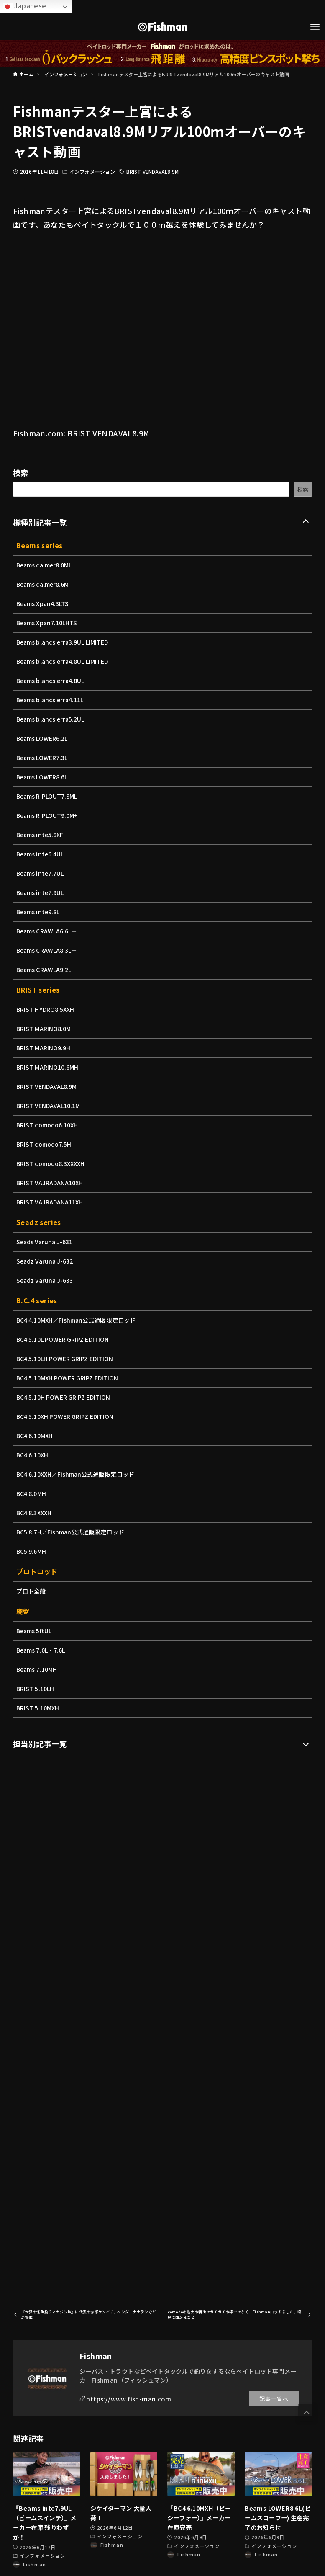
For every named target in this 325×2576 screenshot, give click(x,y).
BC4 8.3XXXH (34, 1512)
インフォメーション (92, 171)
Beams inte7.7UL (41, 873)
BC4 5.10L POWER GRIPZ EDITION (64, 1339)
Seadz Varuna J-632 (45, 1261)
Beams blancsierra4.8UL (51, 680)
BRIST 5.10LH (36, 1688)
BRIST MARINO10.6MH (48, 1067)
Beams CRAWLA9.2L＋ (47, 969)
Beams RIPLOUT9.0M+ (48, 815)
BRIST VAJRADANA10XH (51, 1182)
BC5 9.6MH (31, 1551)
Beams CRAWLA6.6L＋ (47, 931)
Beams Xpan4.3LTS (43, 603)
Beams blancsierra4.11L (51, 700)
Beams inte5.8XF (40, 834)
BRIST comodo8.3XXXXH (51, 1163)
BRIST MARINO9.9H (44, 1048)
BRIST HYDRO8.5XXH (46, 1009)
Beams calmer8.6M (43, 584)
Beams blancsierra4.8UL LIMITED (64, 661)
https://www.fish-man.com (128, 2398)
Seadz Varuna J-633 (45, 1280)
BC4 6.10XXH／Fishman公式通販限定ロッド (77, 1474)
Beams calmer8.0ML (45, 565)
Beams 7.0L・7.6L (41, 1650)
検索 (20, 472)
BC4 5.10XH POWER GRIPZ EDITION (67, 1416)
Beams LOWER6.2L (42, 738)
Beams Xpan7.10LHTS (47, 623)
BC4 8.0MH (31, 1493)
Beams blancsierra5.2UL (51, 719)
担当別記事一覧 (40, 1743)
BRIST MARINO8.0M (44, 1028)
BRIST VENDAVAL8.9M (152, 171)
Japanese (24, 6)
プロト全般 (31, 1591)
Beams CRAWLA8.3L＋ (47, 950)
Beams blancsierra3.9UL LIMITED (64, 642)
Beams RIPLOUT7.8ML (47, 796)
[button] (306, 2412)
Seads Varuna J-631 (45, 1242)
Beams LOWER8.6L (42, 777)
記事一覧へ (274, 2399)
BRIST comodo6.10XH (48, 1125)
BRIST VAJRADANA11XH (51, 1202)
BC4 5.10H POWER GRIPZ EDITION (65, 1397)
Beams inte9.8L (38, 912)
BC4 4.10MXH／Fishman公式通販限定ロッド (77, 1320)
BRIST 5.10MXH (38, 1708)
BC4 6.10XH (32, 1455)
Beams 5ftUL (34, 1631)
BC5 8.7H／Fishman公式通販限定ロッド (72, 1532)
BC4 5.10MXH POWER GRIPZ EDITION (69, 1378)
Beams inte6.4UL (41, 854)
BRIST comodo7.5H (44, 1144)
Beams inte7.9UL (41, 892)
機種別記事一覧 (40, 522)
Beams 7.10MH (37, 1669)
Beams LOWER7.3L (42, 757)
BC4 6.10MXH (35, 1435)
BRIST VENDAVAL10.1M (49, 1105)
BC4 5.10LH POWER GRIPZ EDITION (66, 1358)
